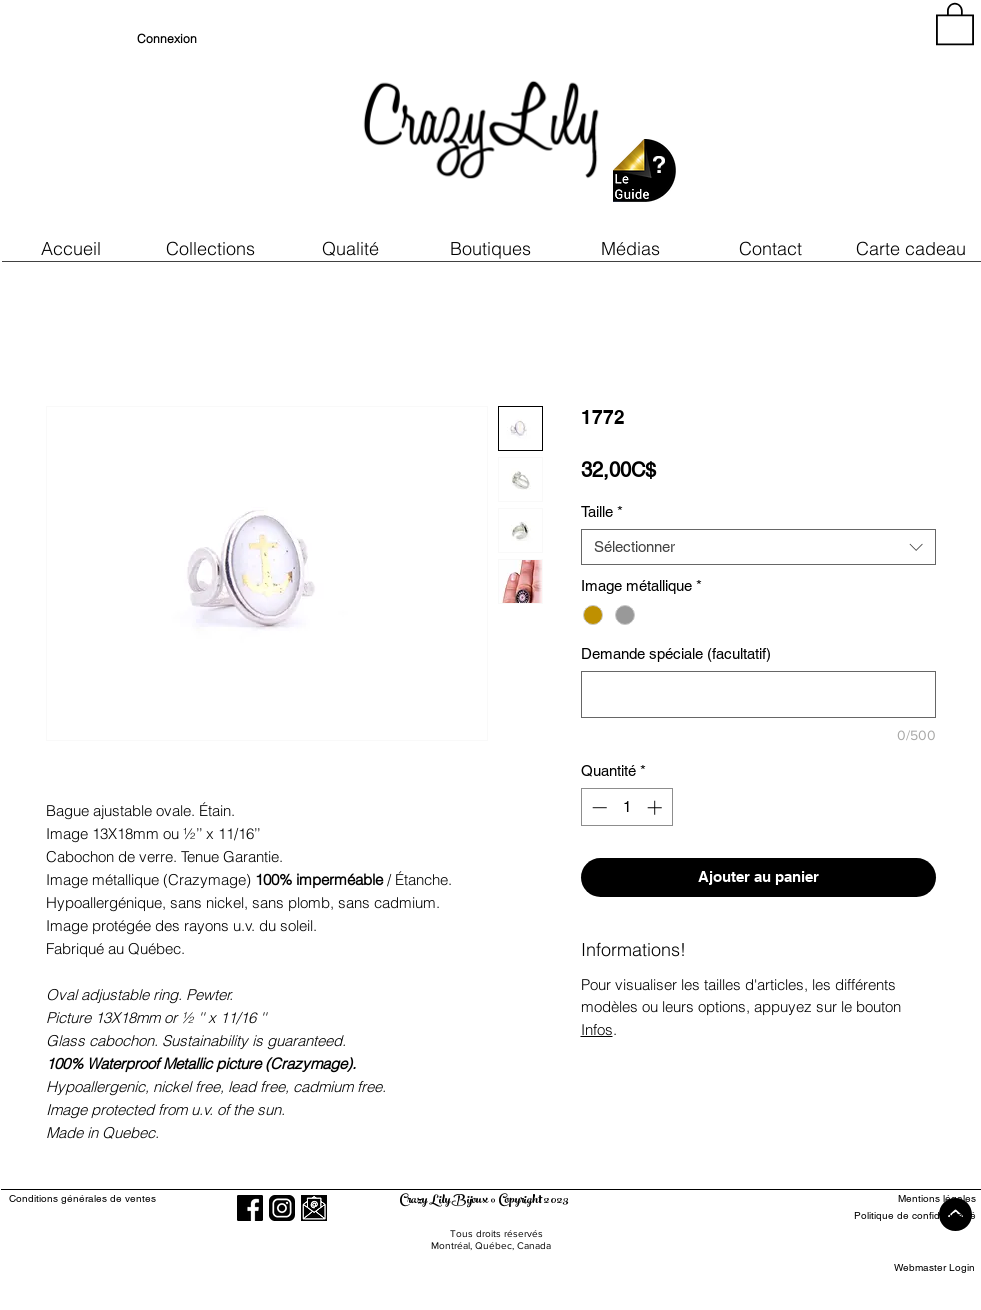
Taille (602, 511)
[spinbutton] (626, 807)
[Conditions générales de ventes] (139, 1198)
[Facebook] (250, 1208)
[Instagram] (282, 1208)
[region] (795, 120)
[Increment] (656, 807)
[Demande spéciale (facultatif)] (758, 694)
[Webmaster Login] (934, 1267)
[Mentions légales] (902, 1198)
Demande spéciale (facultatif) (676, 653)
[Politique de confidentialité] (902, 1215)
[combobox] (758, 547)
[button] (351, 248)
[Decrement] (597, 807)
